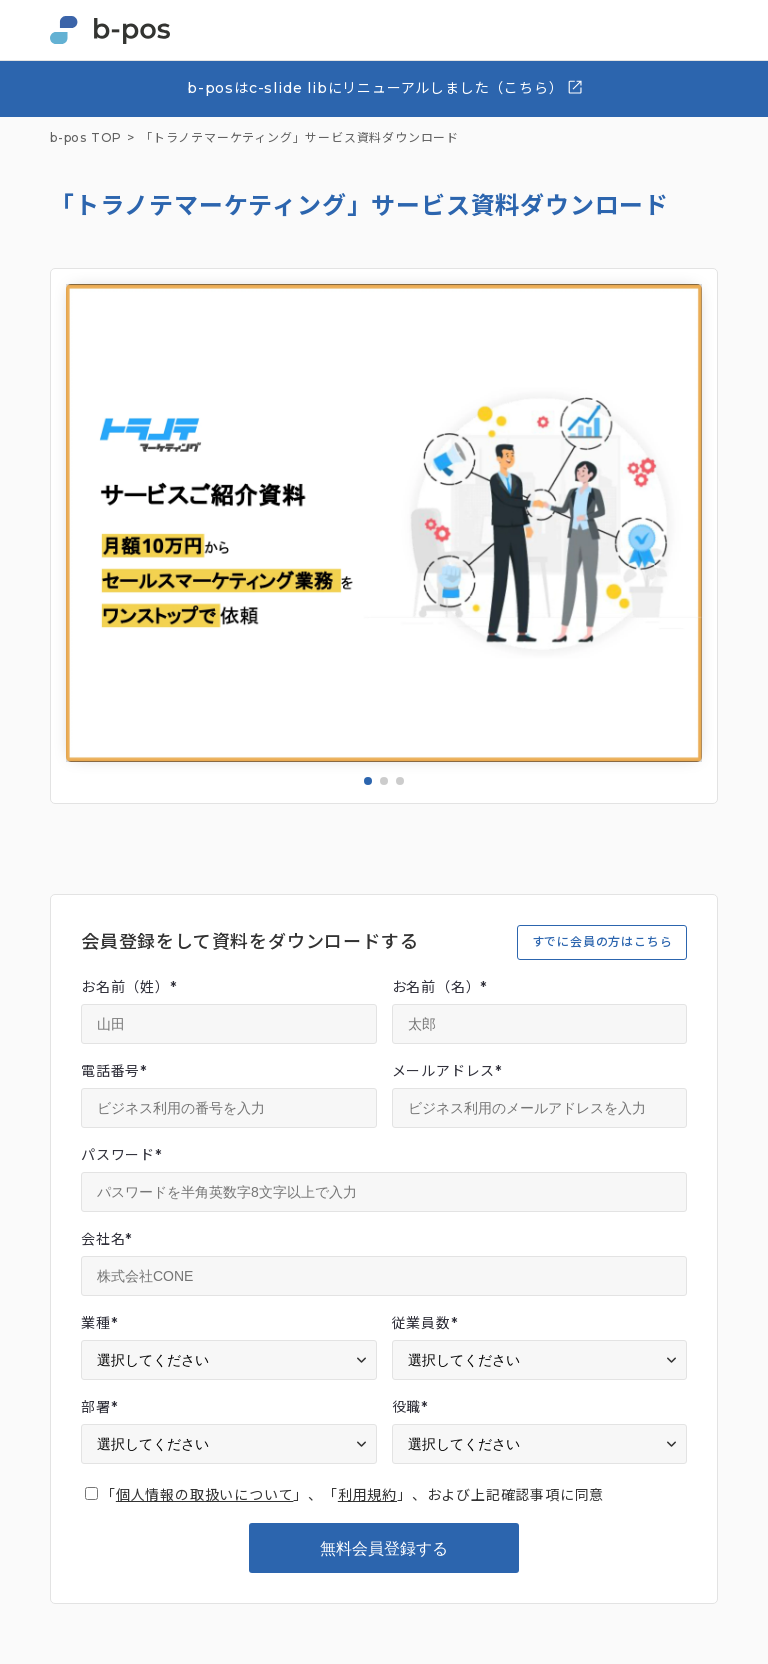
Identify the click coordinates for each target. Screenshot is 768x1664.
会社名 (106, 1239)
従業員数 (425, 1323)
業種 (99, 1323)
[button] (368, 781)
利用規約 (367, 1495)
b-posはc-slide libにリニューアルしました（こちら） (385, 87)
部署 (99, 1407)
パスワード (121, 1155)
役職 (410, 1407)
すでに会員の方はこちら (602, 941)
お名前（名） (440, 987)
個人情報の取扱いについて (205, 1495)
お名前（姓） (129, 987)
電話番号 (114, 1071)
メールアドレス (447, 1071)
